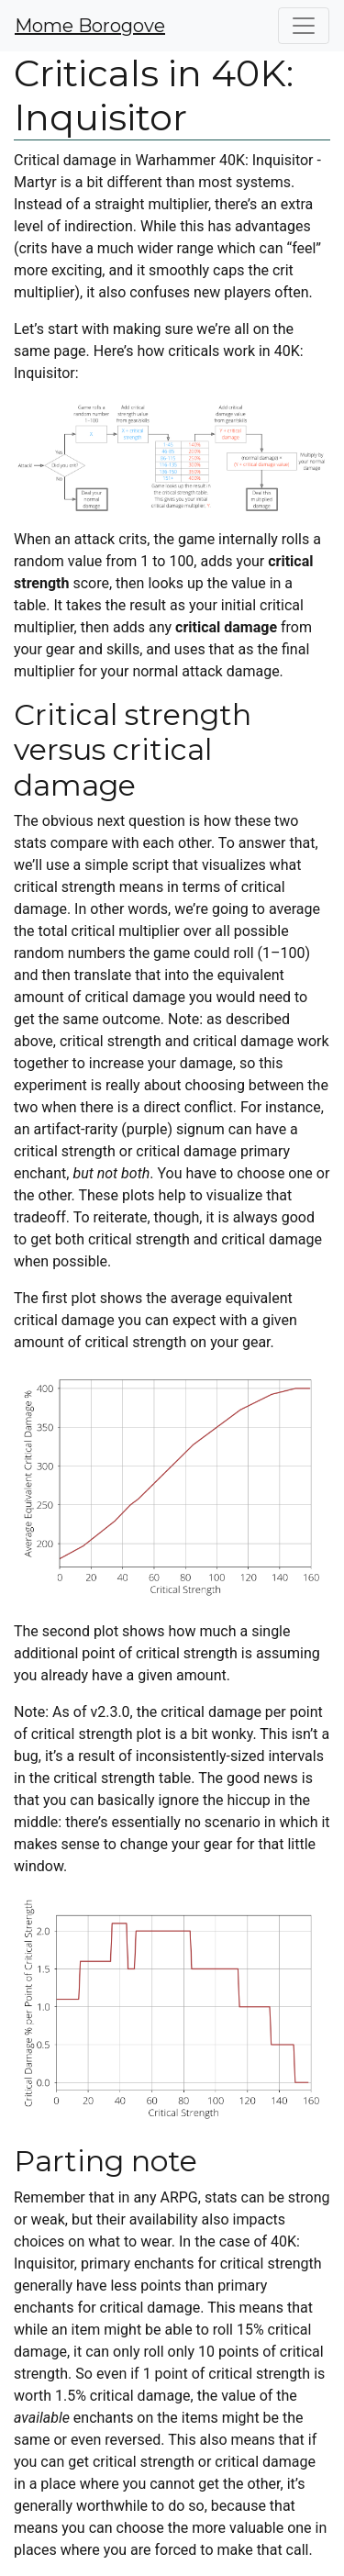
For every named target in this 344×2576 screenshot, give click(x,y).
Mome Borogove (90, 26)
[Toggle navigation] (303, 25)
